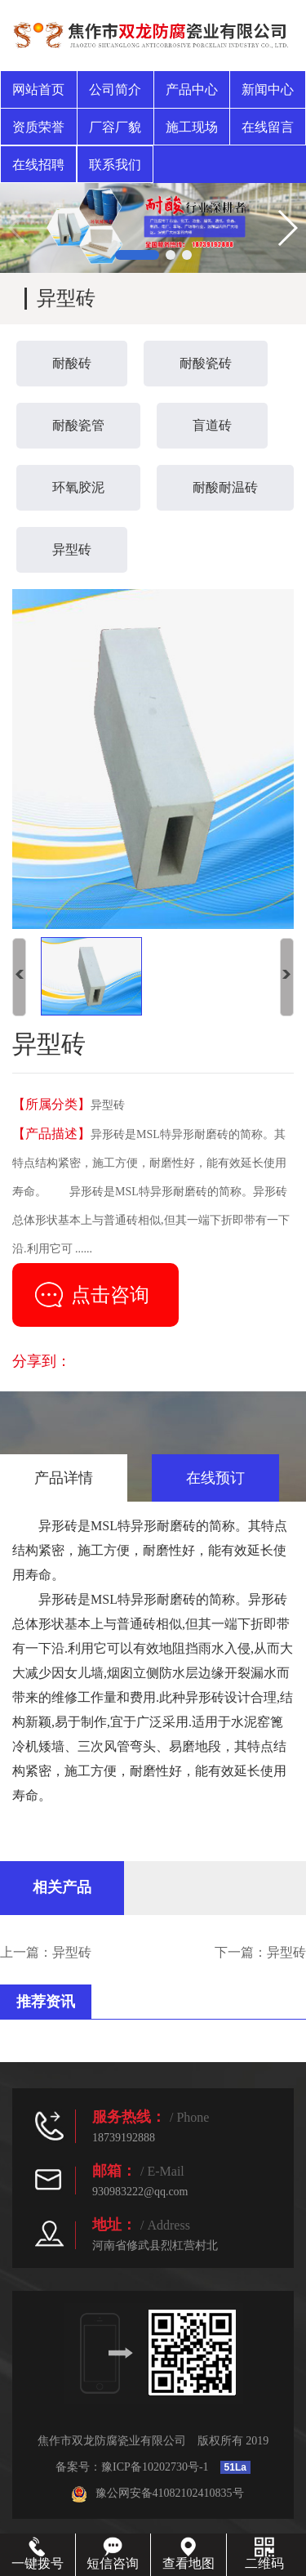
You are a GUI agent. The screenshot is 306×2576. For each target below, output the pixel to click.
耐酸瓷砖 (206, 363)
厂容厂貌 (115, 127)
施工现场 (192, 127)
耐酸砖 (71, 363)
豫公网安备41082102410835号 (157, 2493)
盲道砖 (212, 425)
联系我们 (115, 165)
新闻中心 (268, 89)
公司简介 (115, 89)
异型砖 (71, 549)
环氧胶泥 (78, 487)
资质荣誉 (38, 127)
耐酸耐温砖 (225, 487)
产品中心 (192, 89)
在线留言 (268, 127)
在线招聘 (38, 165)
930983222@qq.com (140, 2191)
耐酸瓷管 (78, 425)
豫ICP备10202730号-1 (154, 2467)
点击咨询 (110, 1295)
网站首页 (38, 89)
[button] (137, 255)
